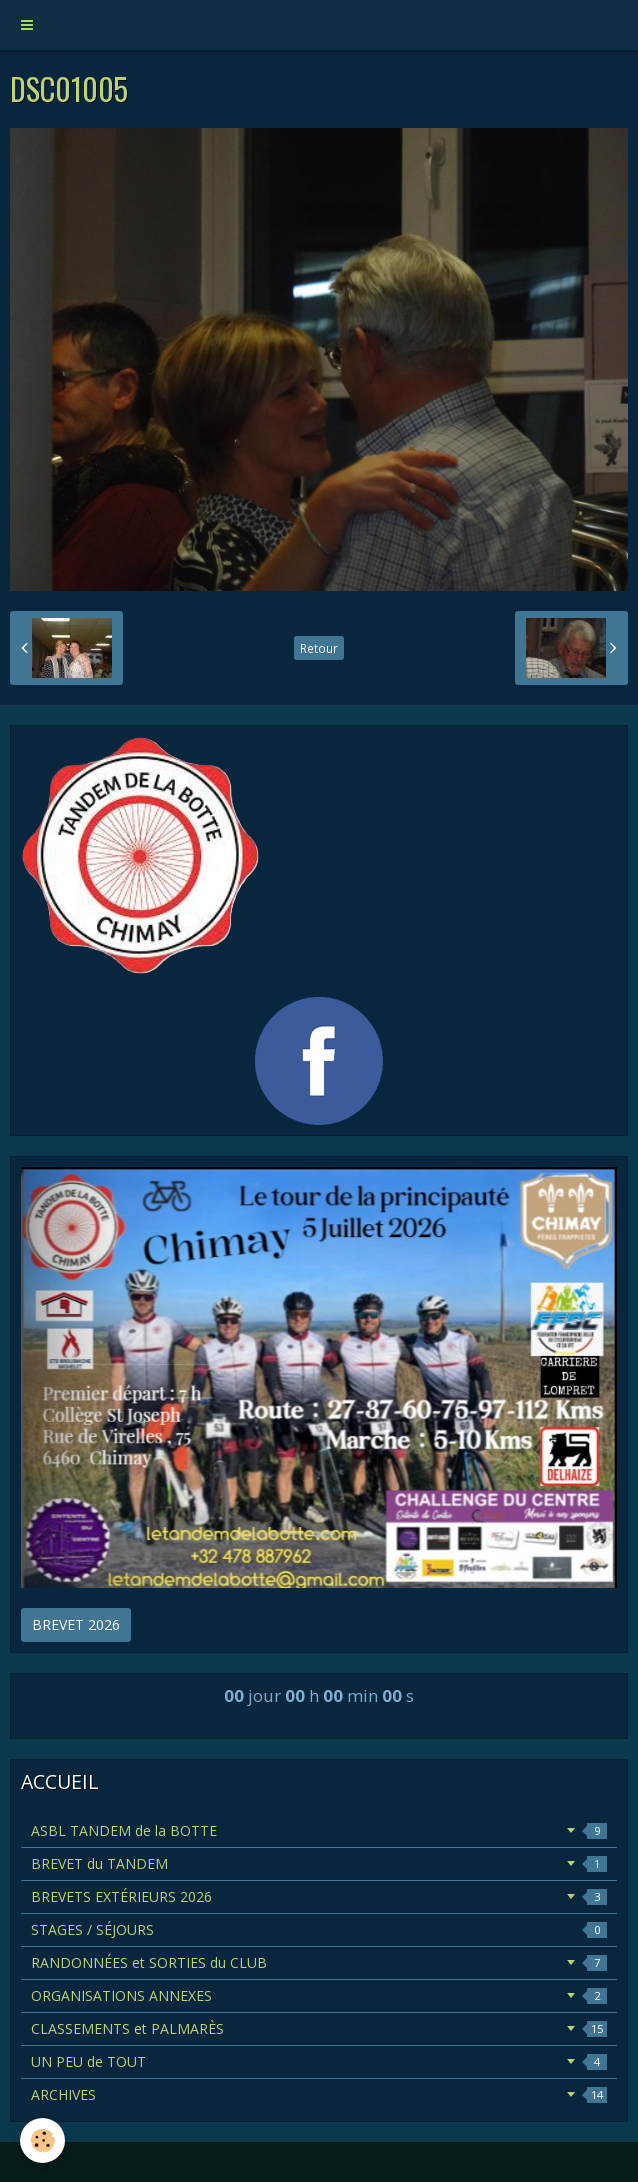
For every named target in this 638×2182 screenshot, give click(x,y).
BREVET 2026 (76, 1624)
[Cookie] (42, 2140)
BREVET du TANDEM (319, 1863)
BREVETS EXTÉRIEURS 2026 (319, 1896)
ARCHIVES (319, 2094)
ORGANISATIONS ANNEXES (319, 1995)
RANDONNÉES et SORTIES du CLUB (319, 1962)
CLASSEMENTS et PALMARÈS (319, 2028)
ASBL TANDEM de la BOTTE (319, 1830)
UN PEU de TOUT (319, 2061)
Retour (319, 648)
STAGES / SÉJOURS (319, 1929)
